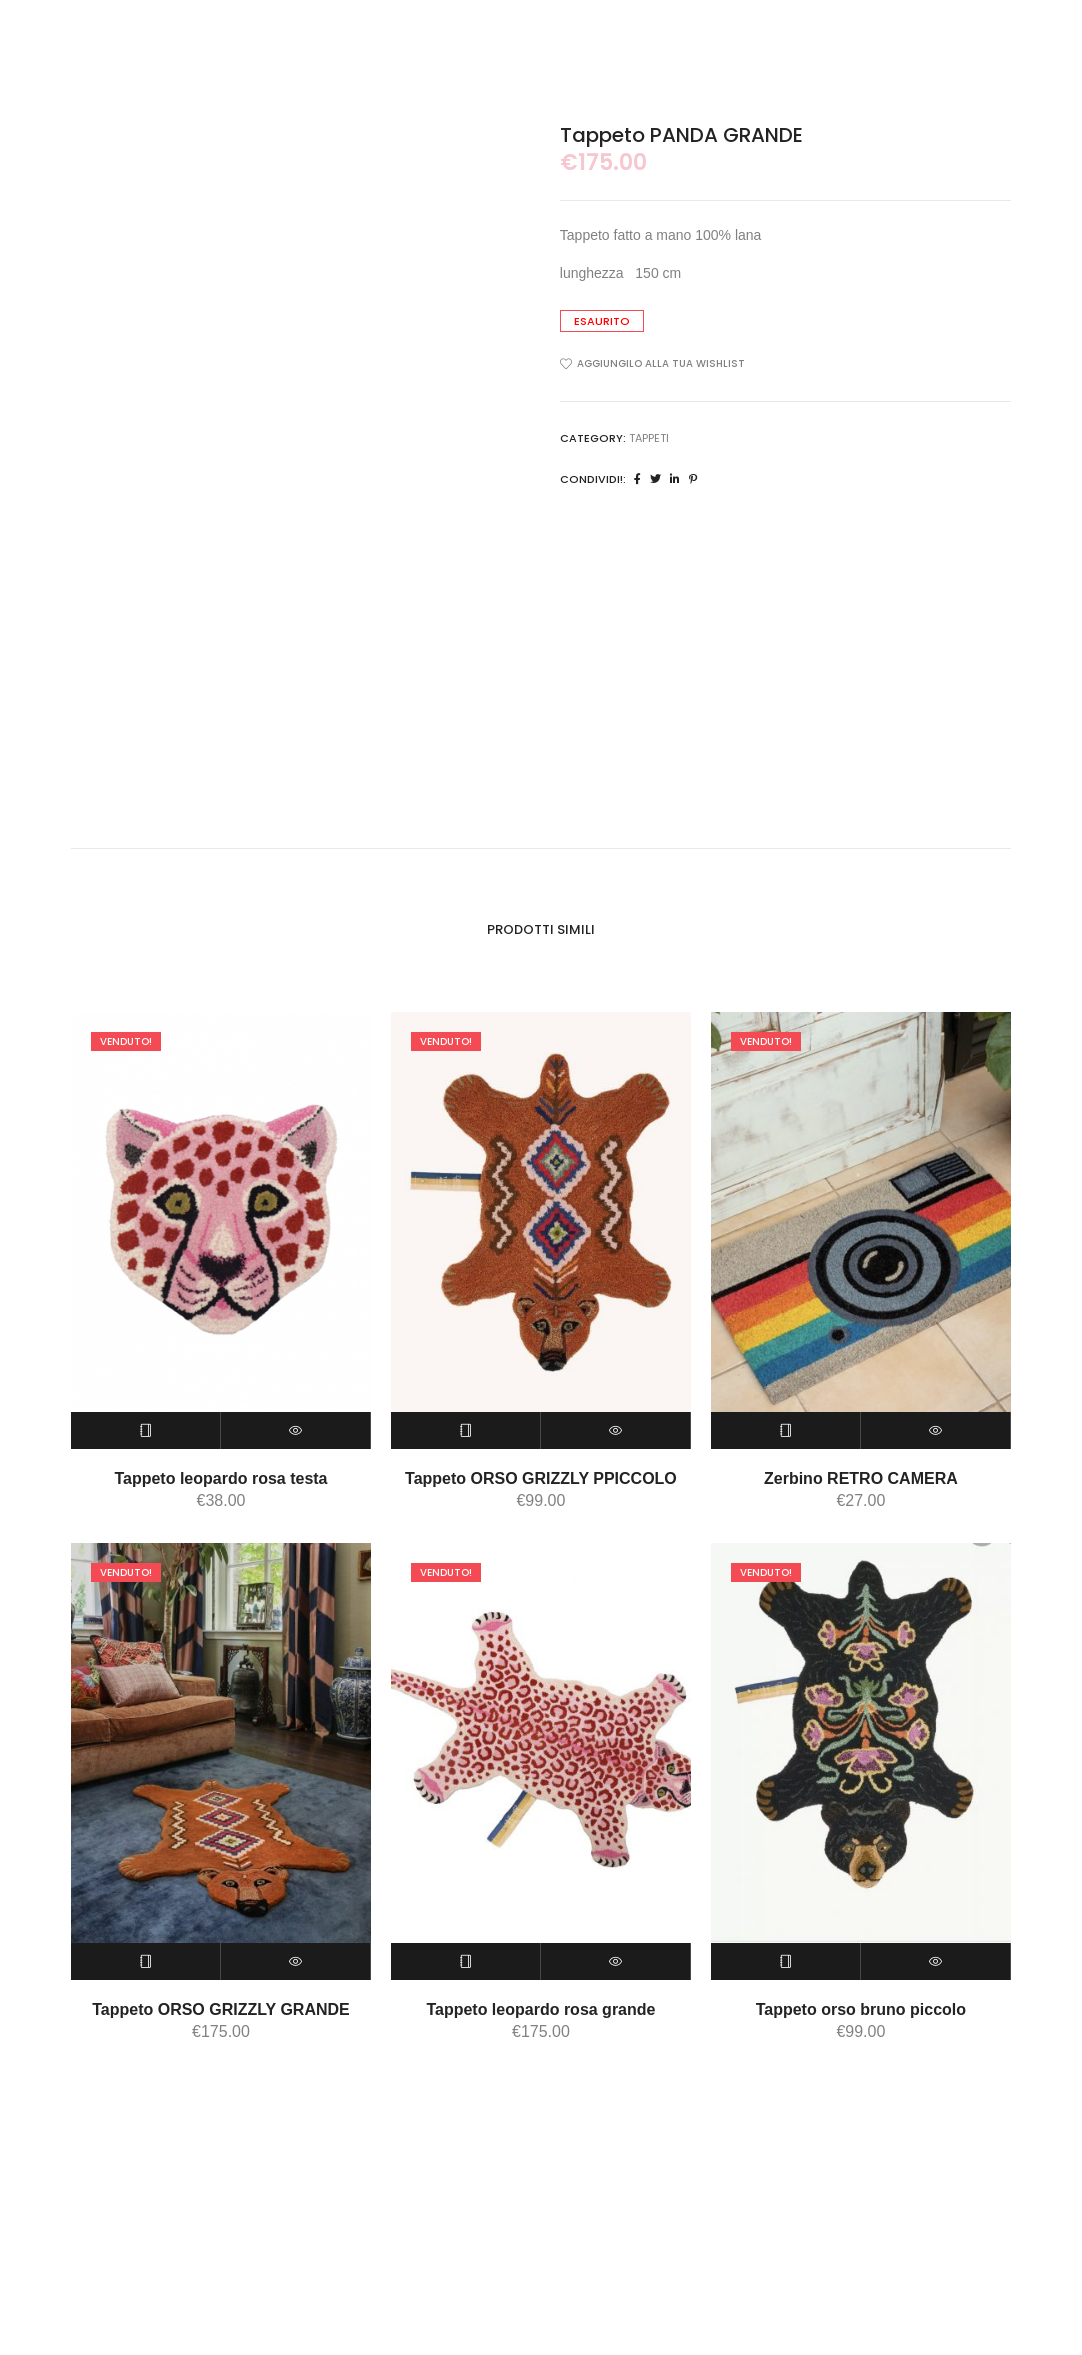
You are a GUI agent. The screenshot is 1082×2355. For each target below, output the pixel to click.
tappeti (649, 438)
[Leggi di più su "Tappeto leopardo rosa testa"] (146, 1430)
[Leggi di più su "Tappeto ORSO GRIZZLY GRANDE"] (146, 1961)
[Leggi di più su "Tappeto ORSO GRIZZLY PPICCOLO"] (466, 1430)
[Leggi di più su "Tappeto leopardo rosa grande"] (466, 1961)
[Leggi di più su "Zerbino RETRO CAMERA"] (786, 1430)
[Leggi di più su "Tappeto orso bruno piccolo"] (786, 1961)
